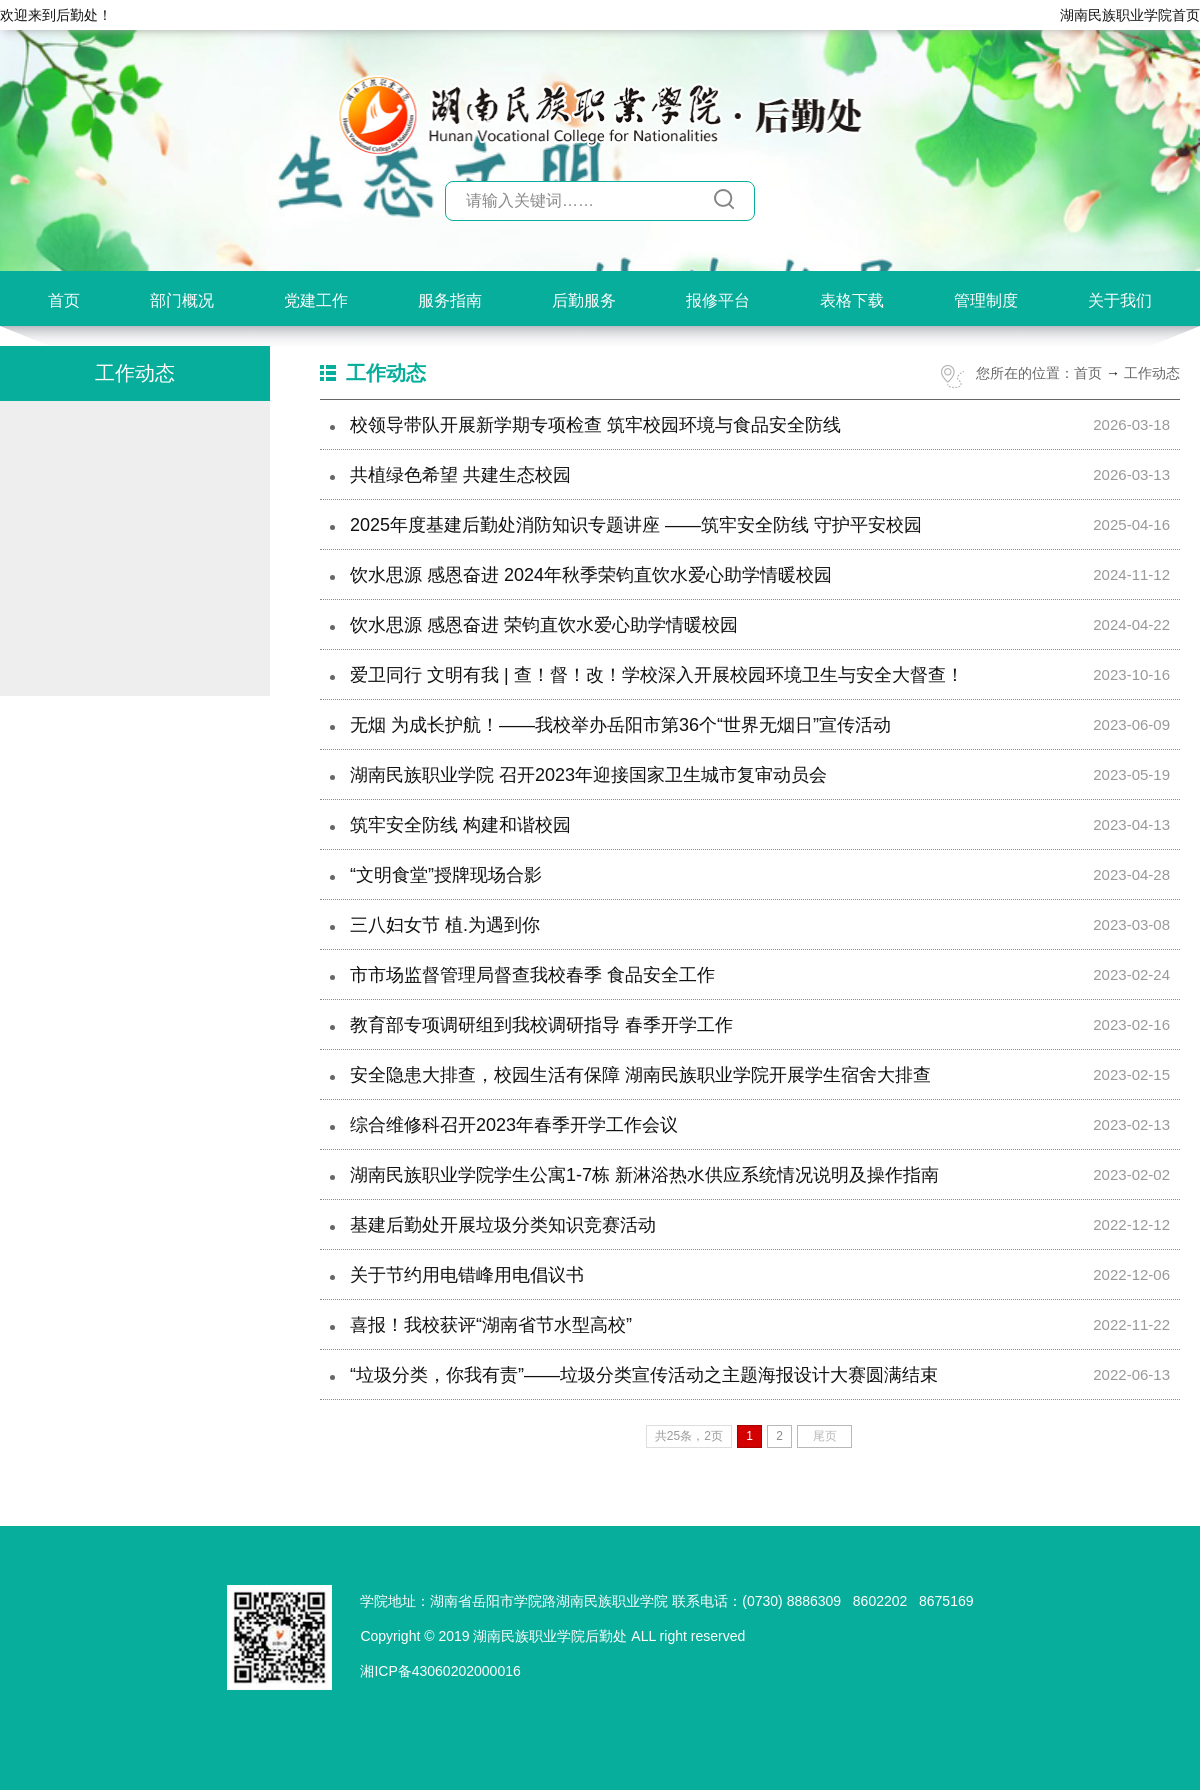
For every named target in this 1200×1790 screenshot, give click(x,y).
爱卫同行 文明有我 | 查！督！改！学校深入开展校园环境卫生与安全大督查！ (657, 675)
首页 (64, 300)
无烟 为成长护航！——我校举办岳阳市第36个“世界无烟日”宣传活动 (620, 725)
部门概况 (182, 300)
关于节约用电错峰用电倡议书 (467, 1275)
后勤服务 (584, 300)
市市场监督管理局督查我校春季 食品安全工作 (532, 975)
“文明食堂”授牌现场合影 (446, 875)
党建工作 (316, 300)
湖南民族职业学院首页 (1130, 15)
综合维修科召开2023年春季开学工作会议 (514, 1125)
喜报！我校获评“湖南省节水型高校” (491, 1325)
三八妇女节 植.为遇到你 (445, 925)
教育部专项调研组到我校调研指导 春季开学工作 (541, 1025)
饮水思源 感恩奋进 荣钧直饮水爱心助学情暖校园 (544, 625)
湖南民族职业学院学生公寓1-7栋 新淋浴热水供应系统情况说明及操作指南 (644, 1175)
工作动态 (1152, 373)
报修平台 (718, 300)
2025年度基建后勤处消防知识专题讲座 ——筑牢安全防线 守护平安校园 (636, 525)
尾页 (825, 1436)
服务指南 (450, 300)
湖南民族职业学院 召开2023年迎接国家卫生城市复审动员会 (588, 775)
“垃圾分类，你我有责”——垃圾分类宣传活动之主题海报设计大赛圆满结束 (644, 1375)
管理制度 (986, 300)
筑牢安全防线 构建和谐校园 (460, 825)
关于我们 (1120, 300)
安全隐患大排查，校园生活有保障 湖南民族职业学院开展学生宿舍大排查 (640, 1075)
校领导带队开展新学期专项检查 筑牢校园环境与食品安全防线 (595, 425)
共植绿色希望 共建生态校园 (460, 475)
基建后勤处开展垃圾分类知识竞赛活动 (503, 1225)
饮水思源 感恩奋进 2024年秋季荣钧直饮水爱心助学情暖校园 (591, 575)
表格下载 (852, 300)
